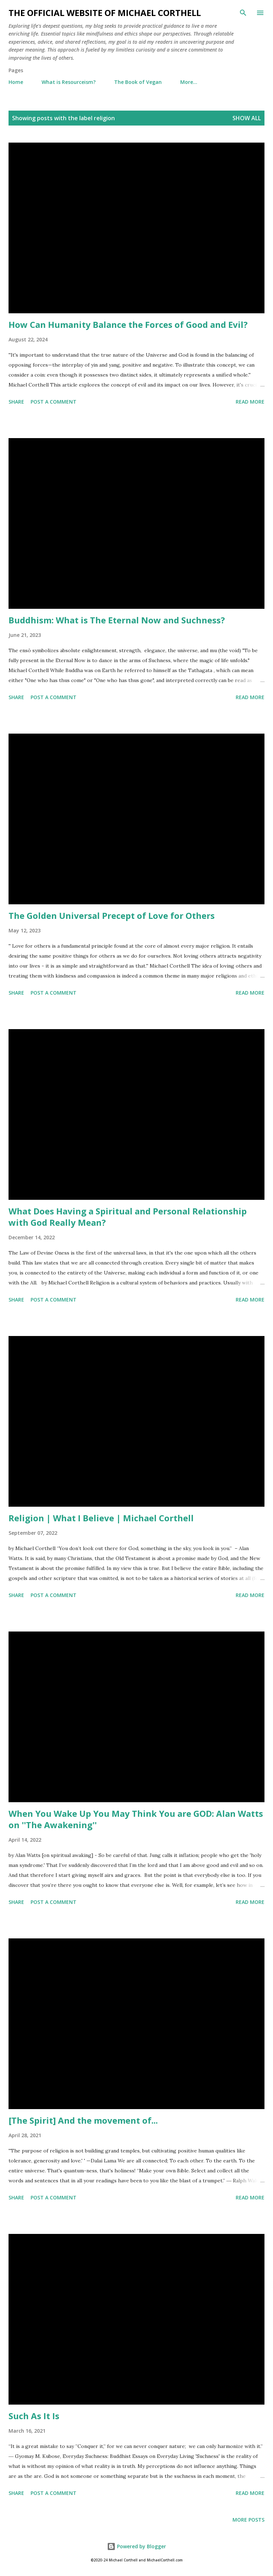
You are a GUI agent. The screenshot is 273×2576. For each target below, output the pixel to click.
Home (16, 82)
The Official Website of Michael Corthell (105, 12)
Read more (250, 401)
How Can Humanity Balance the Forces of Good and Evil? (128, 324)
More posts (248, 2519)
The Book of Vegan (138, 82)
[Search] (243, 13)
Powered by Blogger (136, 2546)
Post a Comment (53, 401)
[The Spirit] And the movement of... (83, 2120)
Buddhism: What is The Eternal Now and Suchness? (117, 620)
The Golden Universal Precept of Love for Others (112, 915)
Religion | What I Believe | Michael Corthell (101, 1518)
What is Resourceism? (69, 82)
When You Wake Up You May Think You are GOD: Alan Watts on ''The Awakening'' (136, 1819)
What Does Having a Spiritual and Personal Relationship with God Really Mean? (128, 1216)
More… (188, 82)
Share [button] (16, 401)
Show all (246, 118)
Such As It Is (34, 2416)
